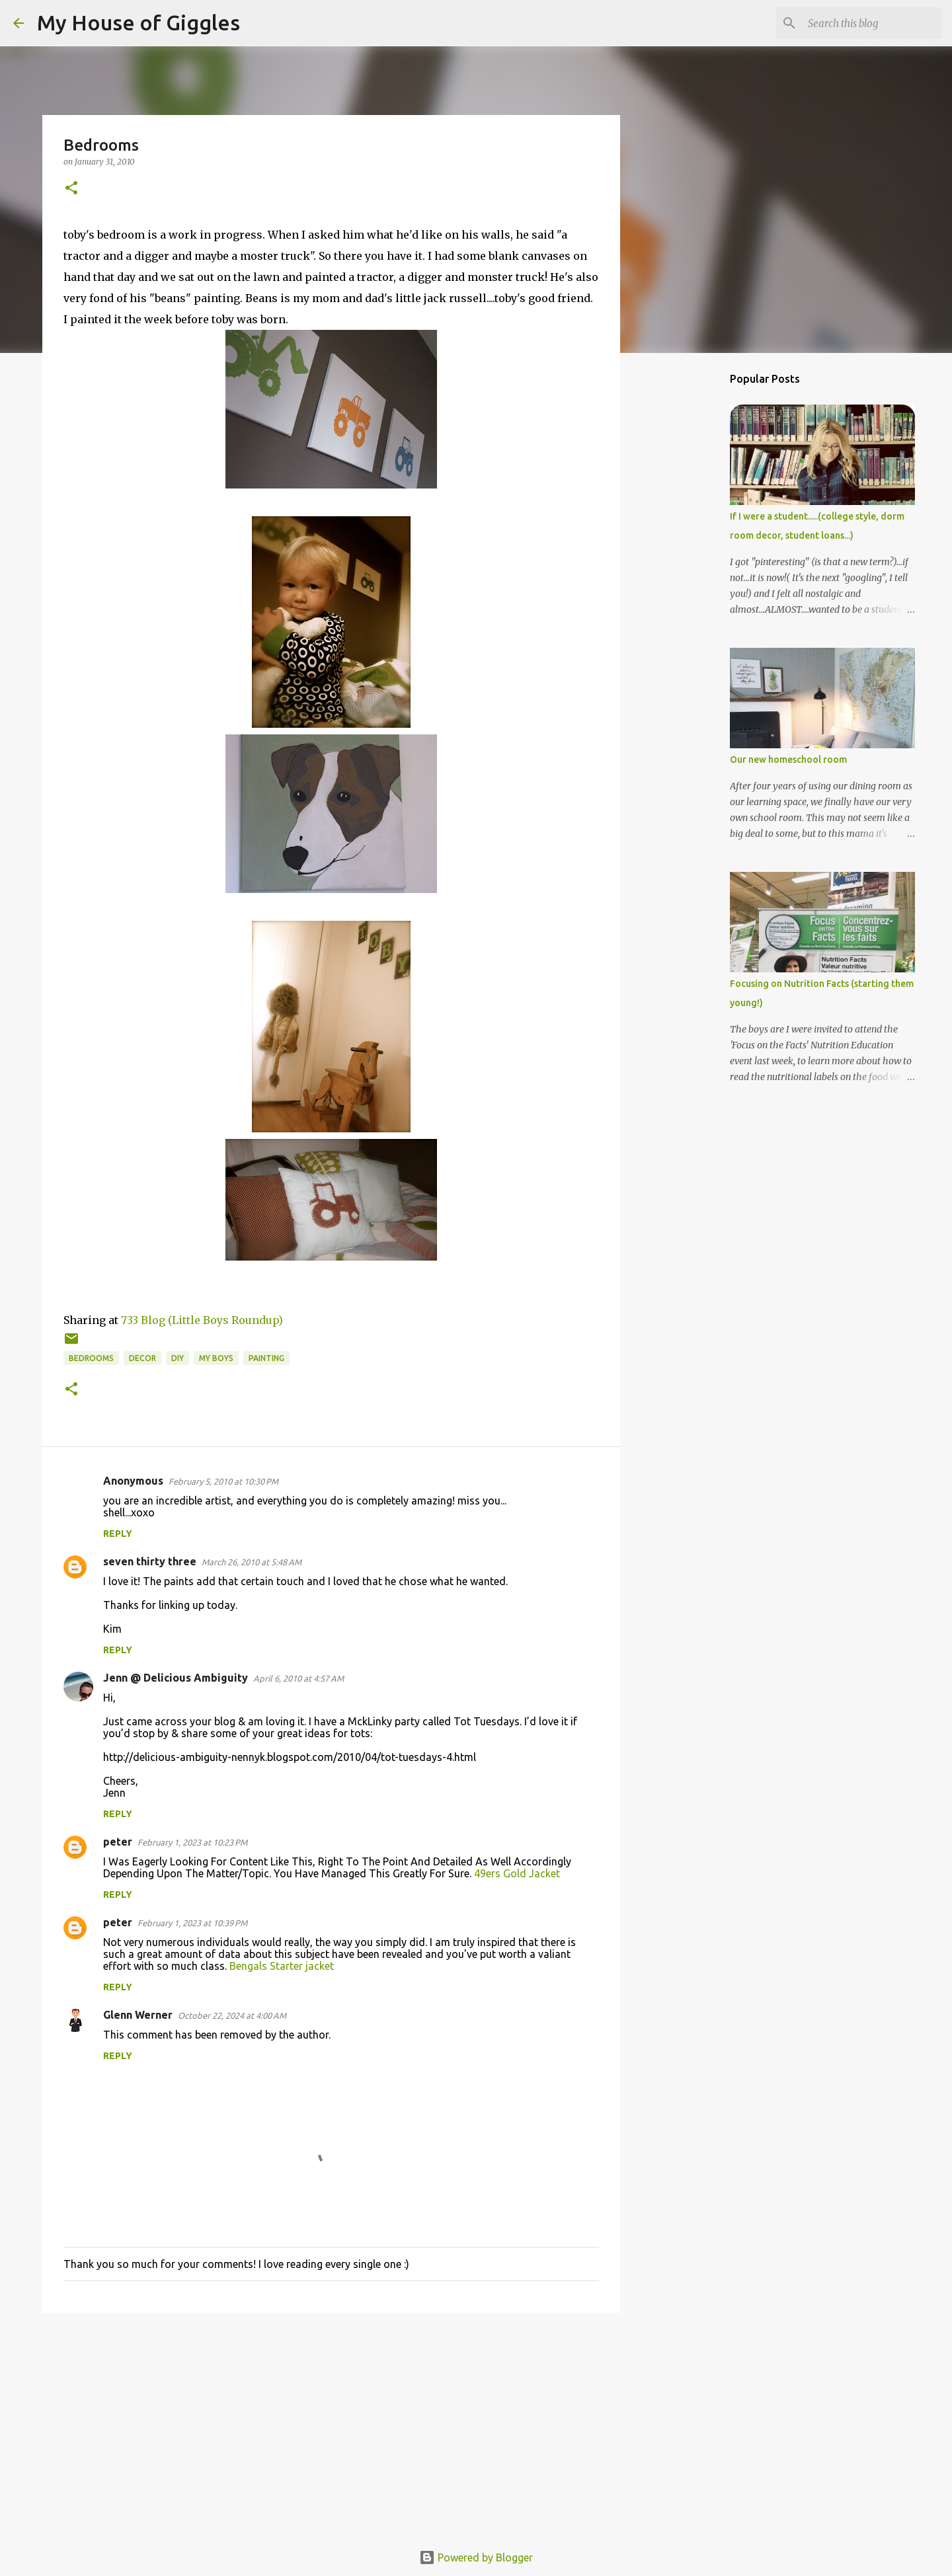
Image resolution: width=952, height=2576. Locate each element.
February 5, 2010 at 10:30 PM (223, 1481)
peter (117, 1842)
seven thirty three (149, 1561)
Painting (266, 1358)
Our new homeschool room (788, 759)
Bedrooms (91, 1358)
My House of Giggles (138, 22)
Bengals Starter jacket (281, 1966)
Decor (142, 1358)
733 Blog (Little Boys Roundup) (202, 1320)
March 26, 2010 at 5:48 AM (251, 1562)
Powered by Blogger (476, 2557)
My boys (216, 1358)
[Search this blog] (872, 23)
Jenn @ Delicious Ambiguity (175, 1678)
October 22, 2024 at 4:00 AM (232, 2015)
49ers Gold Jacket (517, 1873)
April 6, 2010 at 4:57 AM (298, 1678)
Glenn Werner (138, 2015)
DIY (177, 1358)
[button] (71, 189)
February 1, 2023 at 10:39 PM (192, 1923)
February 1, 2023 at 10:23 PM (192, 1842)
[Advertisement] (331, 2425)
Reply (117, 1533)
